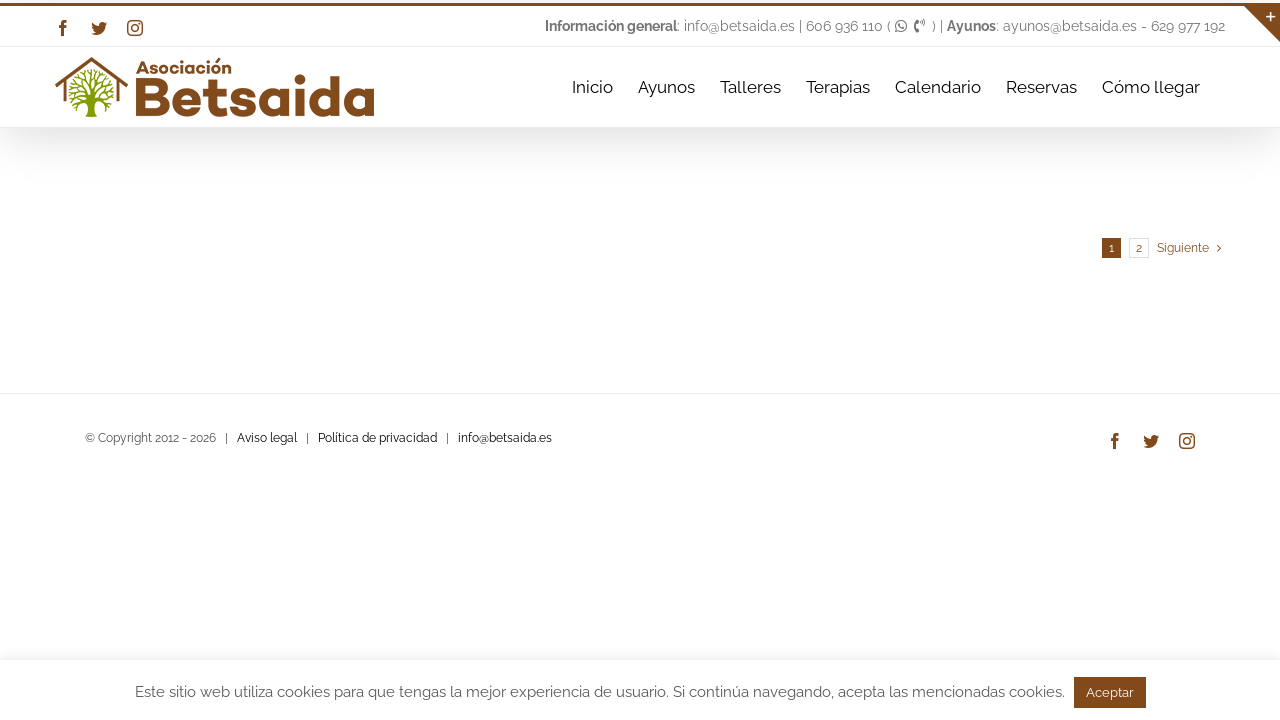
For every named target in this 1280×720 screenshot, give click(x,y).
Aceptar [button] (1110, 692)
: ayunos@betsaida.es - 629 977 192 (1086, 26)
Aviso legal (267, 438)
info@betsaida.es (505, 438)
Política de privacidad (377, 438)
